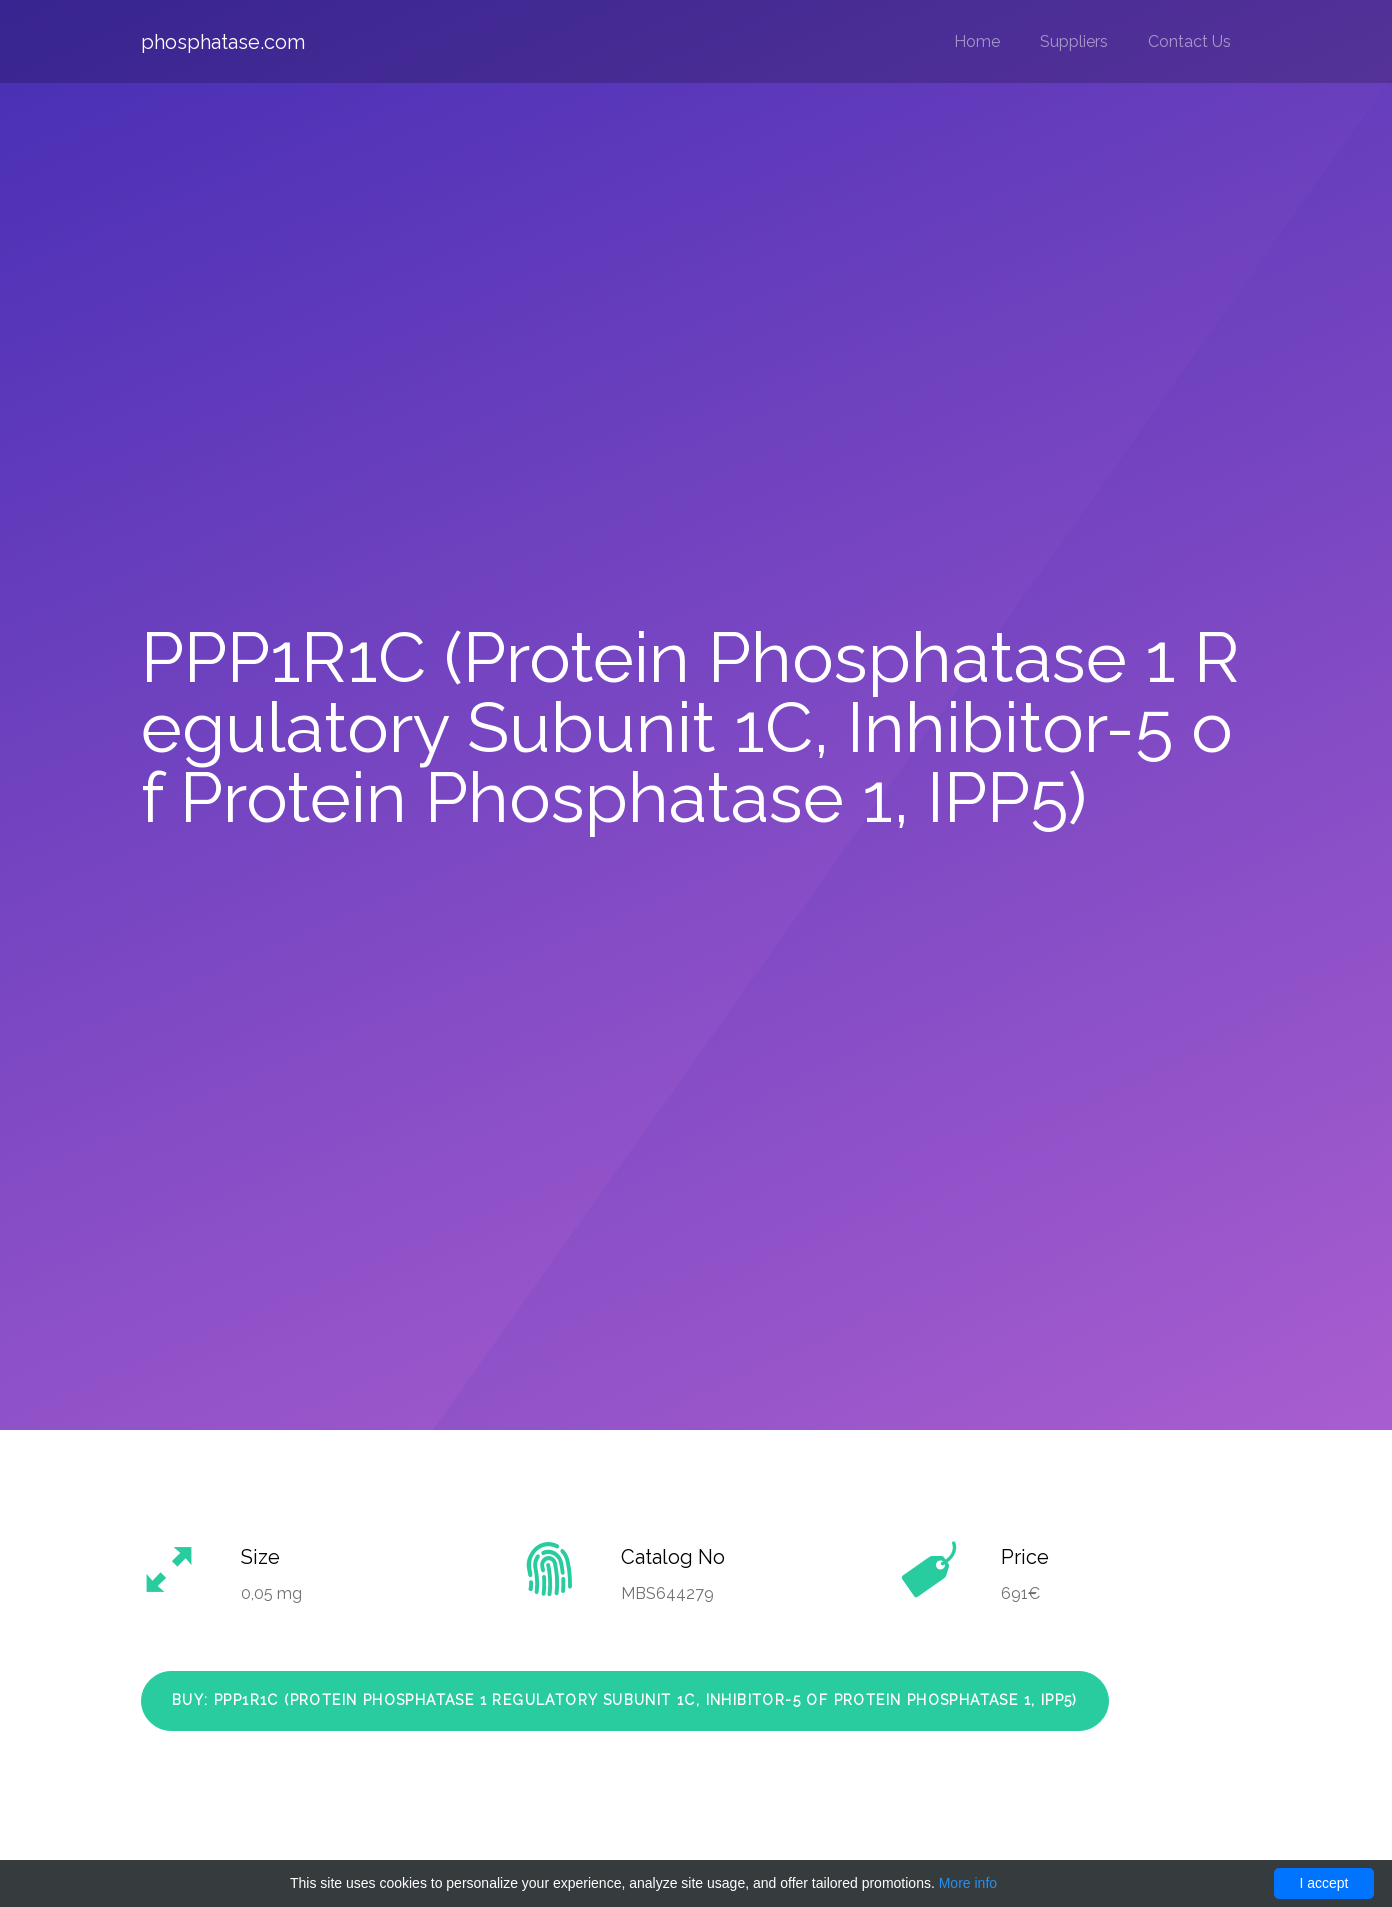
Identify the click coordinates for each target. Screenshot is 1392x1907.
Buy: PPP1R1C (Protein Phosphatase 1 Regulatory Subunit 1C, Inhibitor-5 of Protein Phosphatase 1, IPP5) (625, 1700)
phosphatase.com (223, 42)
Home (977, 41)
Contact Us (1189, 41)
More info (968, 1883)
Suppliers (1074, 41)
